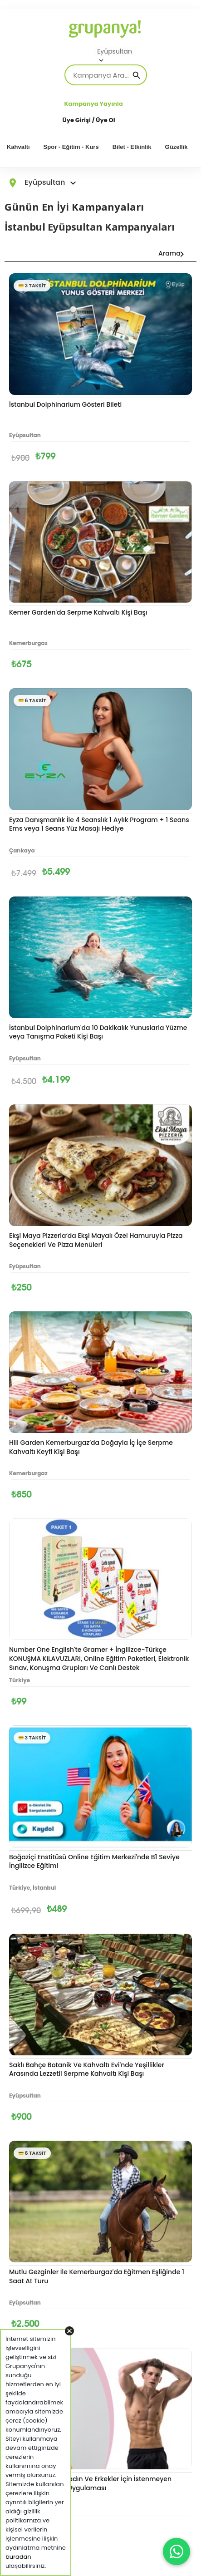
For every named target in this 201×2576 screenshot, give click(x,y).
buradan (18, 2556)
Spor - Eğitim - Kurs (71, 146)
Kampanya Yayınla (93, 103)
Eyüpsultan (114, 51)
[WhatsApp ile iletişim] (176, 2551)
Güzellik (176, 146)
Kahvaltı (18, 146)
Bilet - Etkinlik (132, 146)
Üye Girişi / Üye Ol (89, 120)
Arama (166, 253)
